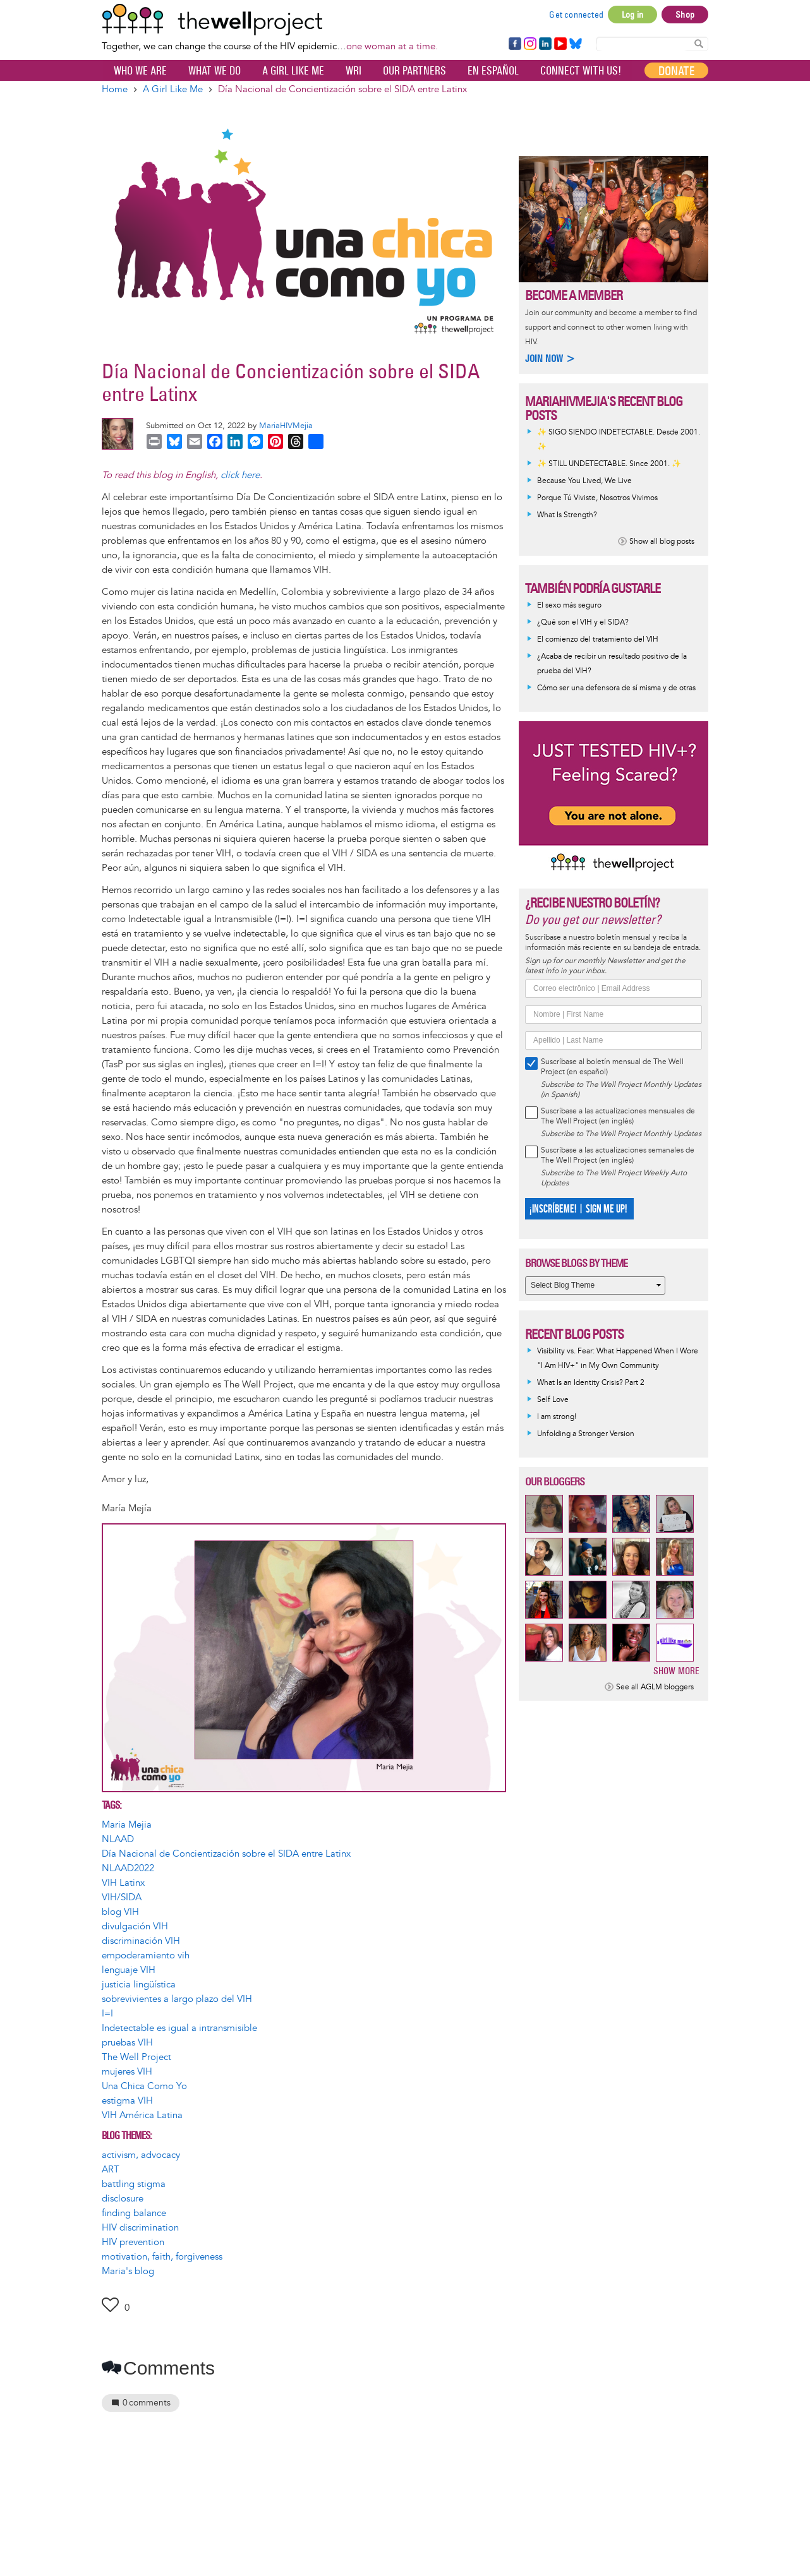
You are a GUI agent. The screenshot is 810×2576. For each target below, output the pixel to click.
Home (115, 89)
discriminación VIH (141, 1941)
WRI (353, 71)
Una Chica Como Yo (144, 2086)
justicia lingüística (139, 1985)
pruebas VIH (127, 2043)
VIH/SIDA (122, 1897)
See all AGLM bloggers (655, 1687)
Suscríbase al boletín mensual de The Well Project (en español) (612, 1067)
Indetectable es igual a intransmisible (179, 2028)
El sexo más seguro (569, 605)
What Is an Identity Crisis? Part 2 (590, 1382)
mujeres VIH (127, 2072)
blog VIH (120, 1912)
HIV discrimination (140, 2228)
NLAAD (118, 1839)
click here (240, 475)
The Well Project (136, 2057)
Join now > (550, 358)
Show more (676, 1671)
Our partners (414, 71)
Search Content (698, 43)
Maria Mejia (127, 1825)
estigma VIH (127, 2101)
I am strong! (556, 1417)
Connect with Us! (580, 71)
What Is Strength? (567, 515)
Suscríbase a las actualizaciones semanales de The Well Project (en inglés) (617, 1155)
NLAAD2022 (128, 1868)
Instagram (529, 44)
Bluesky (575, 44)
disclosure (122, 2199)
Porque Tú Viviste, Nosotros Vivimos (597, 498)
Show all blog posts (661, 541)
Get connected (576, 14)
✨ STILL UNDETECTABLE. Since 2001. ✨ (609, 464)
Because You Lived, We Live (584, 481)
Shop (684, 14)
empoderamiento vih (146, 1956)
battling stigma (134, 2184)
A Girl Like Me (293, 71)
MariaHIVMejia (286, 426)
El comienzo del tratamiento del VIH (597, 639)
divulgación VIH (135, 1926)
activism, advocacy (141, 2155)
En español (493, 71)
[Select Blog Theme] (595, 1285)
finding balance (134, 2213)
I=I (107, 2014)
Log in (632, 14)
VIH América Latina (142, 2115)
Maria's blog (128, 2271)
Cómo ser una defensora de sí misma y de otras (616, 688)
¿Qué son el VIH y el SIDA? (583, 622)
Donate (676, 70)
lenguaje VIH (128, 1970)
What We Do (214, 71)
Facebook (514, 44)
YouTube (559, 44)
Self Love (553, 1400)
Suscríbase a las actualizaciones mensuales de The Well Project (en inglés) (618, 1116)
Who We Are (140, 71)
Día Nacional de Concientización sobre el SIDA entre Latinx (226, 1854)
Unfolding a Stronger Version (585, 1434)
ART (110, 2170)
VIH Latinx (123, 1883)
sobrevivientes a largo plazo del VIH (177, 1999)
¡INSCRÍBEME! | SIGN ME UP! (578, 1209)
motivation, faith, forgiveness (162, 2257)
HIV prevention (133, 2242)
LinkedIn (545, 44)
